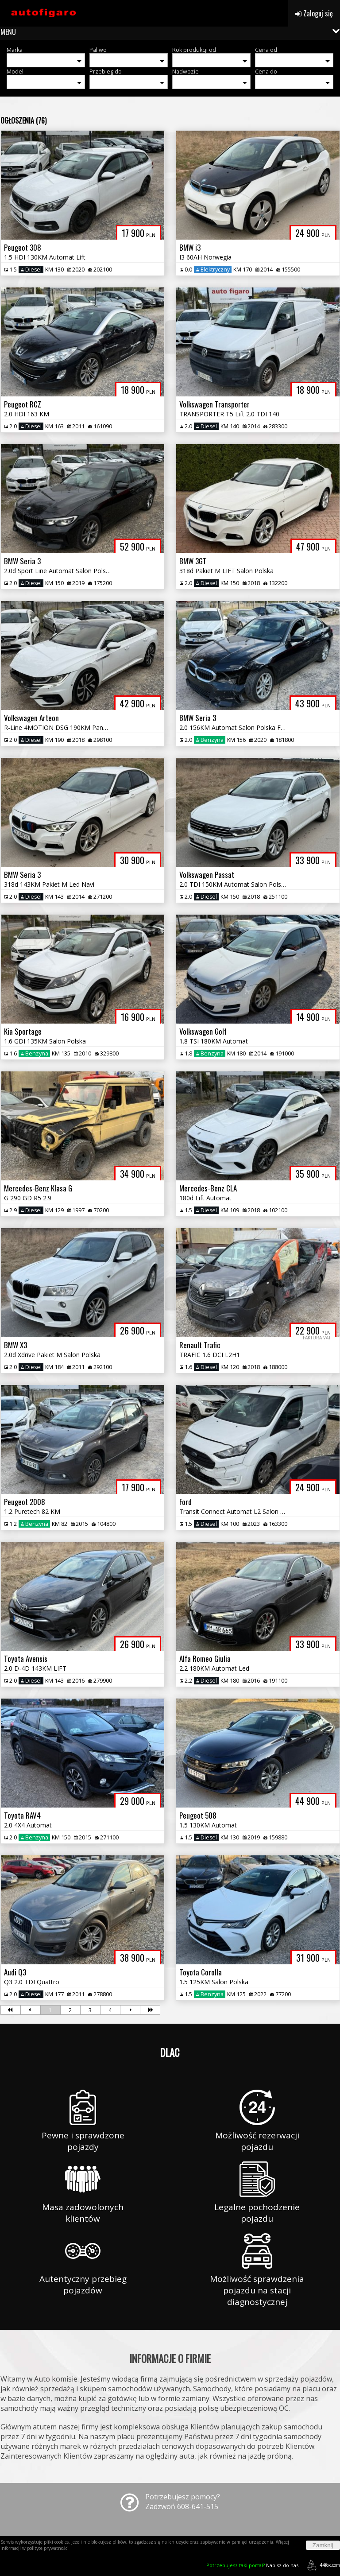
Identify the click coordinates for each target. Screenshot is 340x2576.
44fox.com (322, 2565)
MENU (8, 32)
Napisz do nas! (253, 2565)
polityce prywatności (48, 2548)
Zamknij (323, 2545)
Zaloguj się (314, 13)
